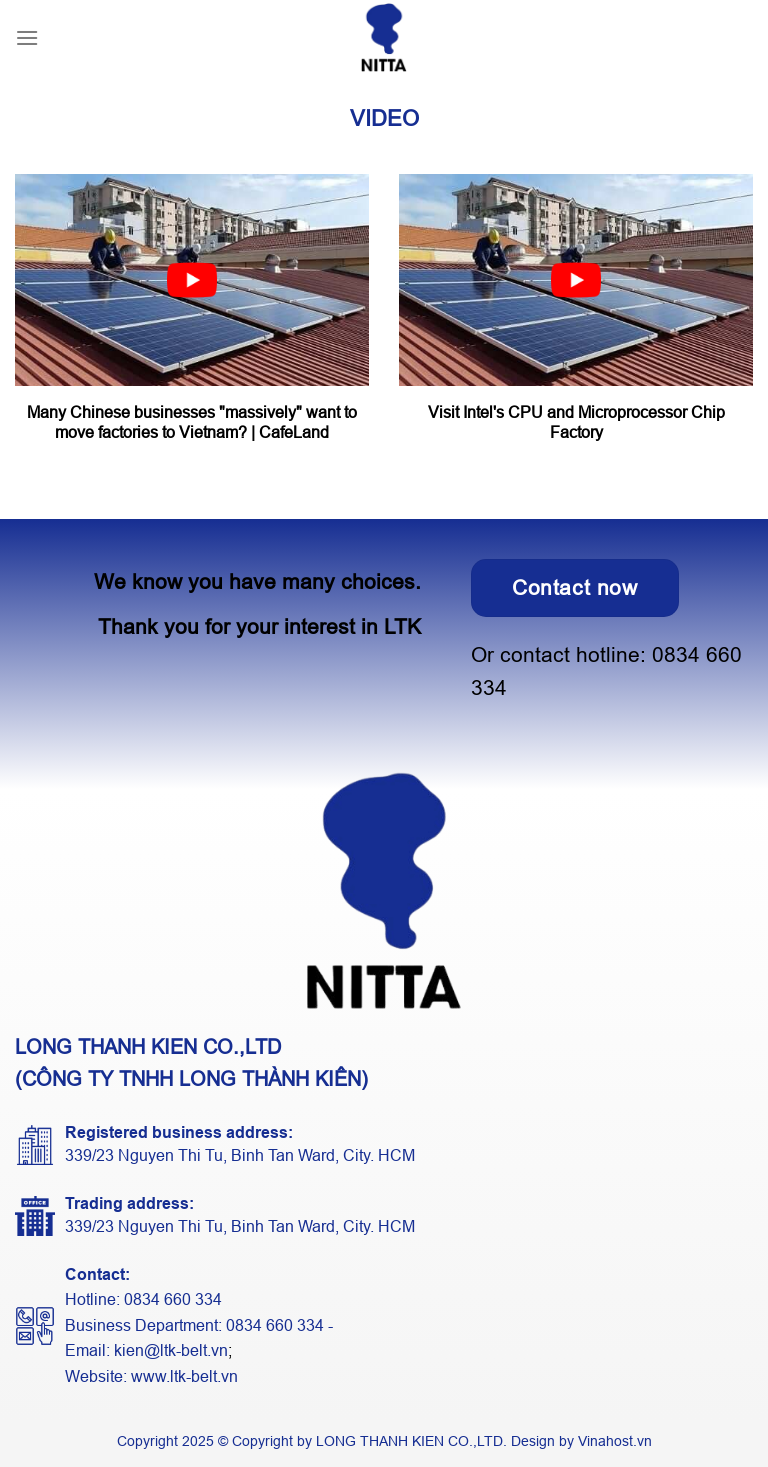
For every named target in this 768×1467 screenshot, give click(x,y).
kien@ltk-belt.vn (171, 1350)
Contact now (575, 587)
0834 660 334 (173, 1299)
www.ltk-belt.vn (184, 1376)
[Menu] (27, 37)
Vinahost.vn (615, 1441)
